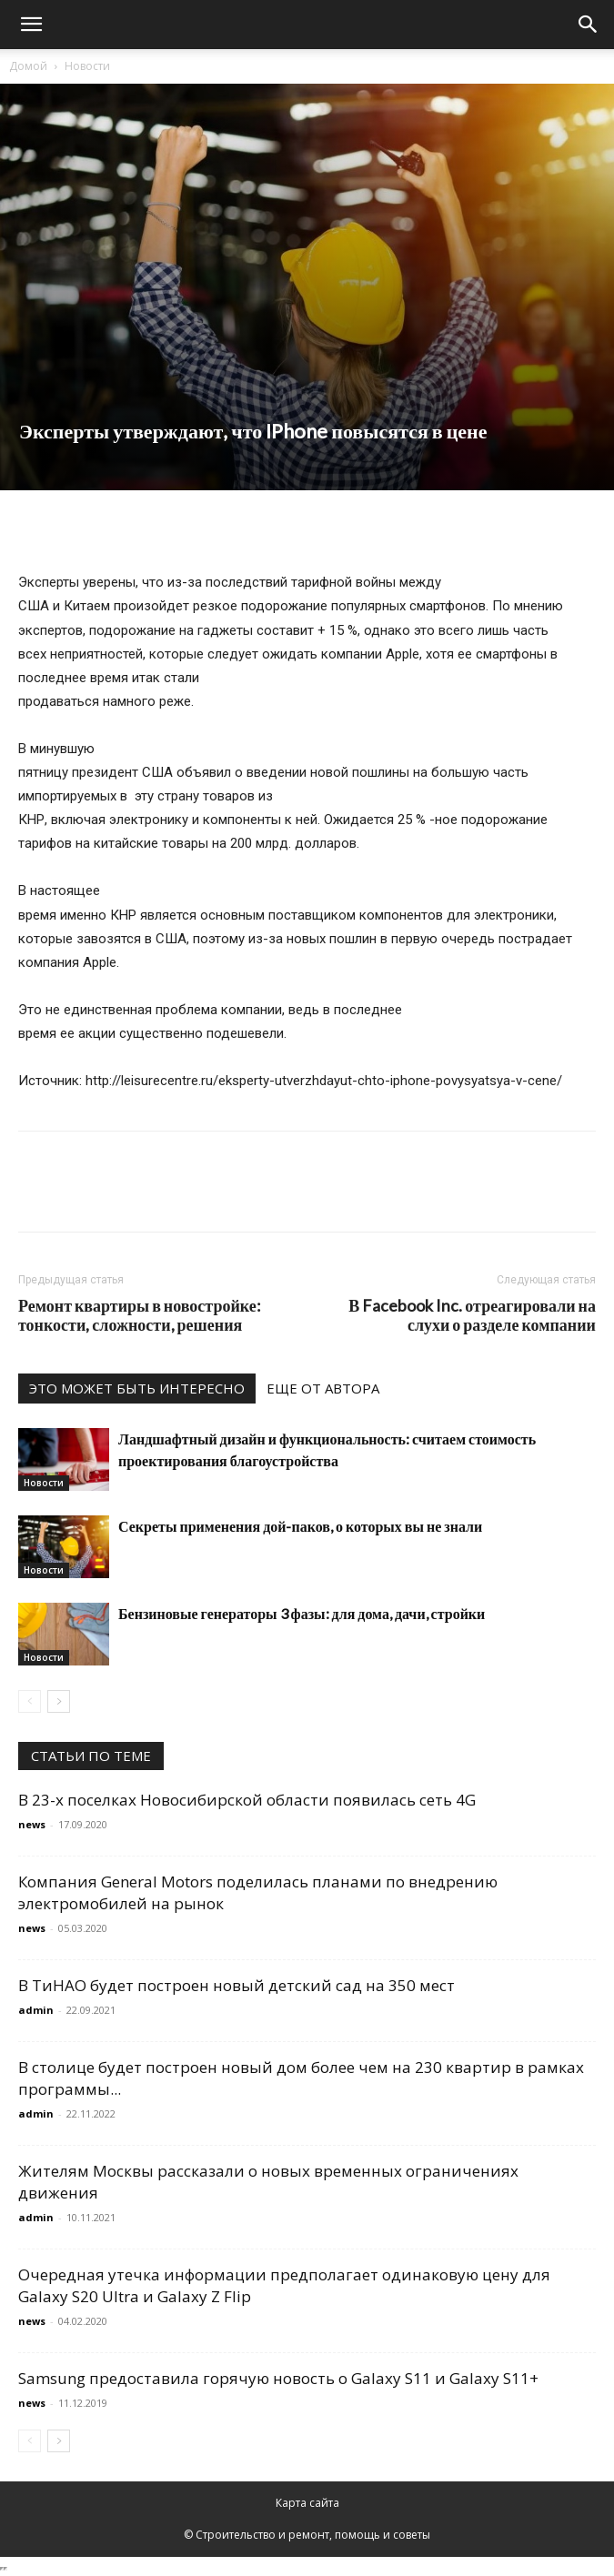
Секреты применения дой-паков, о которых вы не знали (300, 1526)
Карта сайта (307, 2503)
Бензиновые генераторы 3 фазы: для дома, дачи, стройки (301, 1613)
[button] (31, 24)
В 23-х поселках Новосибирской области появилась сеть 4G (247, 1799)
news (31, 1824)
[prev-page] (29, 1701)
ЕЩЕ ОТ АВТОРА (323, 1388)
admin (36, 2010)
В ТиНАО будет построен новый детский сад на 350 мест (236, 1985)
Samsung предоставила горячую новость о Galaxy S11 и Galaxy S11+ (278, 2378)
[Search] (588, 24)
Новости (87, 66)
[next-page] (58, 1701)
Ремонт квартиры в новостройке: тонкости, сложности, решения (139, 1315)
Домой (28, 66)
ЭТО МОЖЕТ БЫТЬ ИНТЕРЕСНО (137, 1388)
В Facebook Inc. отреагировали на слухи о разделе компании (472, 1315)
